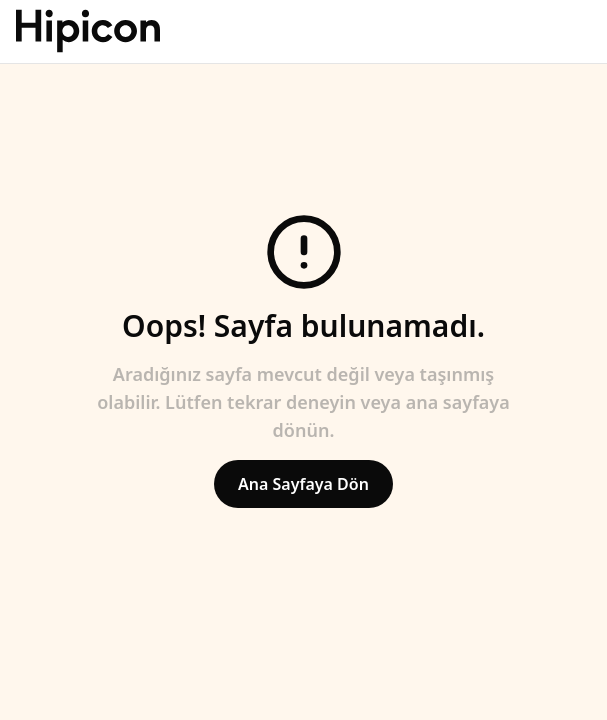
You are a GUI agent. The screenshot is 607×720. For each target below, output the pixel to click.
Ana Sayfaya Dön (303, 484)
